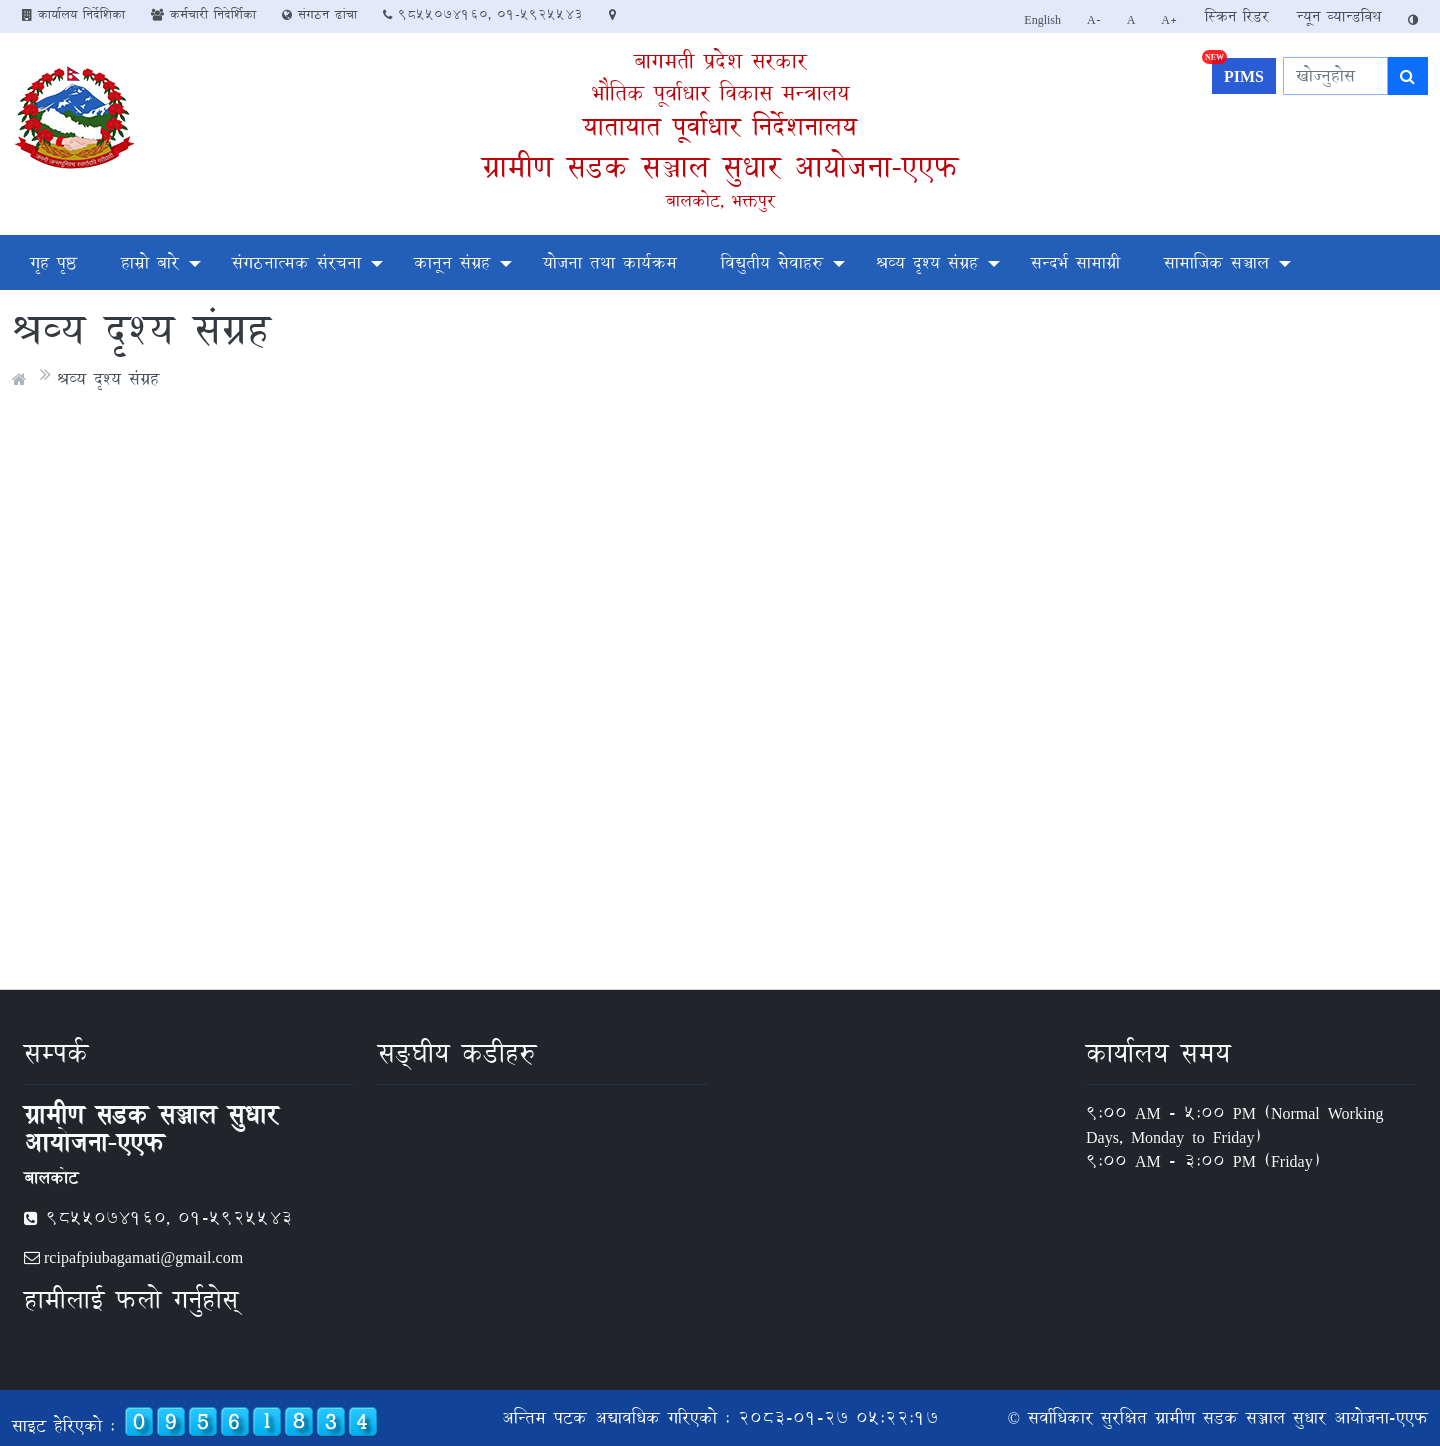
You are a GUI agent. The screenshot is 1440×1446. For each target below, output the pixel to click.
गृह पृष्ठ (53, 262)
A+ (1169, 19)
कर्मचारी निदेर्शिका (203, 14)
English (1042, 19)
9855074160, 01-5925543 (483, 14)
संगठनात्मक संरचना (296, 262)
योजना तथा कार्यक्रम (610, 262)
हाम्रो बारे (150, 262)
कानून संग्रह (452, 262)
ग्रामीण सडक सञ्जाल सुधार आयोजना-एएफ (720, 166)
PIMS (1238, 73)
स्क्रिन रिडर (1237, 16)
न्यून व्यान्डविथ (1339, 16)
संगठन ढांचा (319, 14)
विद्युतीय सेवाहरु (772, 262)
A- (1094, 19)
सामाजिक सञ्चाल (1216, 262)
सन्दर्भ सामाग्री (1075, 262)
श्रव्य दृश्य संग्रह (927, 262)
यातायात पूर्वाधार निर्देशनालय (720, 126)
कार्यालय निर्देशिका (73, 14)
